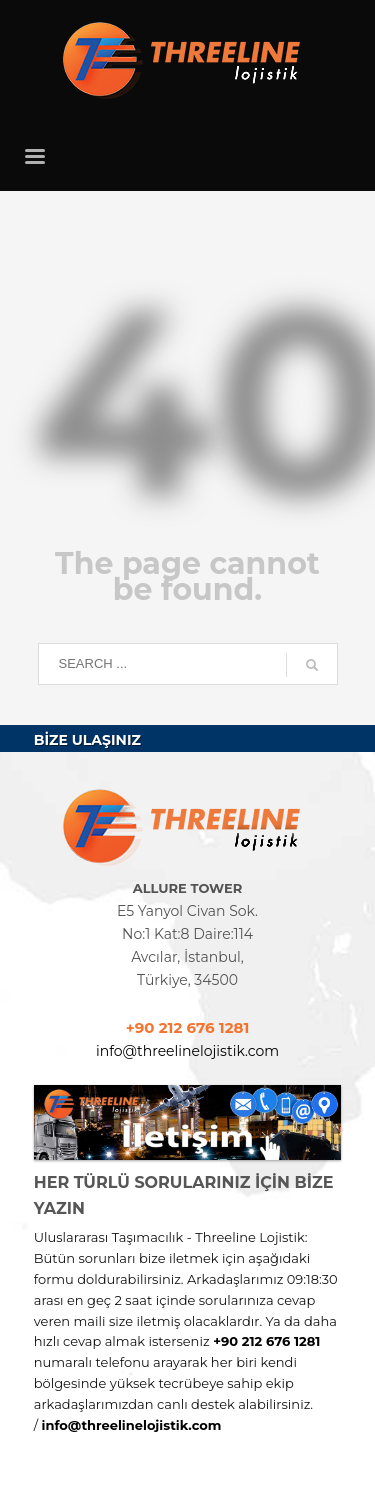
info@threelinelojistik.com (187, 1051)
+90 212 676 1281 (188, 1027)
